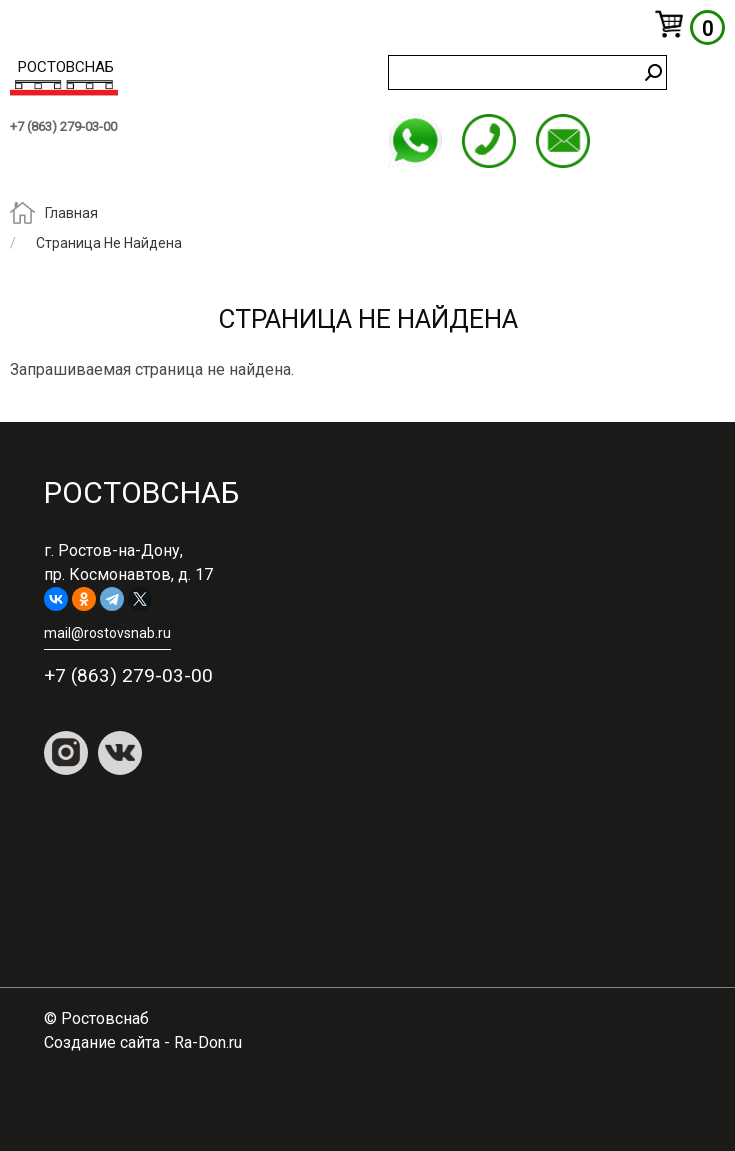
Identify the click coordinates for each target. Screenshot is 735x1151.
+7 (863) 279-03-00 (63, 126)
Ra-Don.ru (208, 1042)
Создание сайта (102, 1042)
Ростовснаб (66, 67)
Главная (71, 213)
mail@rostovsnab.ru (563, 141)
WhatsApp (415, 141)
